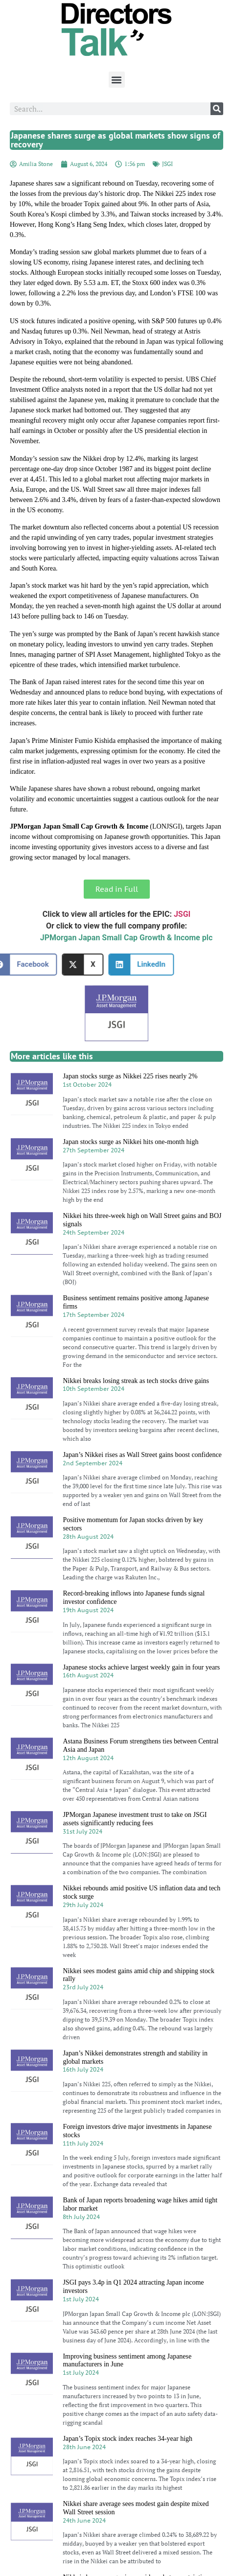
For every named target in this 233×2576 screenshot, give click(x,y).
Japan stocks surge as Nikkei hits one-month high (130, 1141)
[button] (117, 80)
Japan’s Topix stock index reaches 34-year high (127, 2438)
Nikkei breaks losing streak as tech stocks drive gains (136, 1380)
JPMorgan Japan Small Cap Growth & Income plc (126, 937)
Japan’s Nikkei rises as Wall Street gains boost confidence (142, 1454)
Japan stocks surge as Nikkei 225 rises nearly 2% (130, 1076)
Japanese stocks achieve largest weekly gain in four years (141, 1667)
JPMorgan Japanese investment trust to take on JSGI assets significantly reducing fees (135, 1819)
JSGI (167, 163)
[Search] (216, 108)
